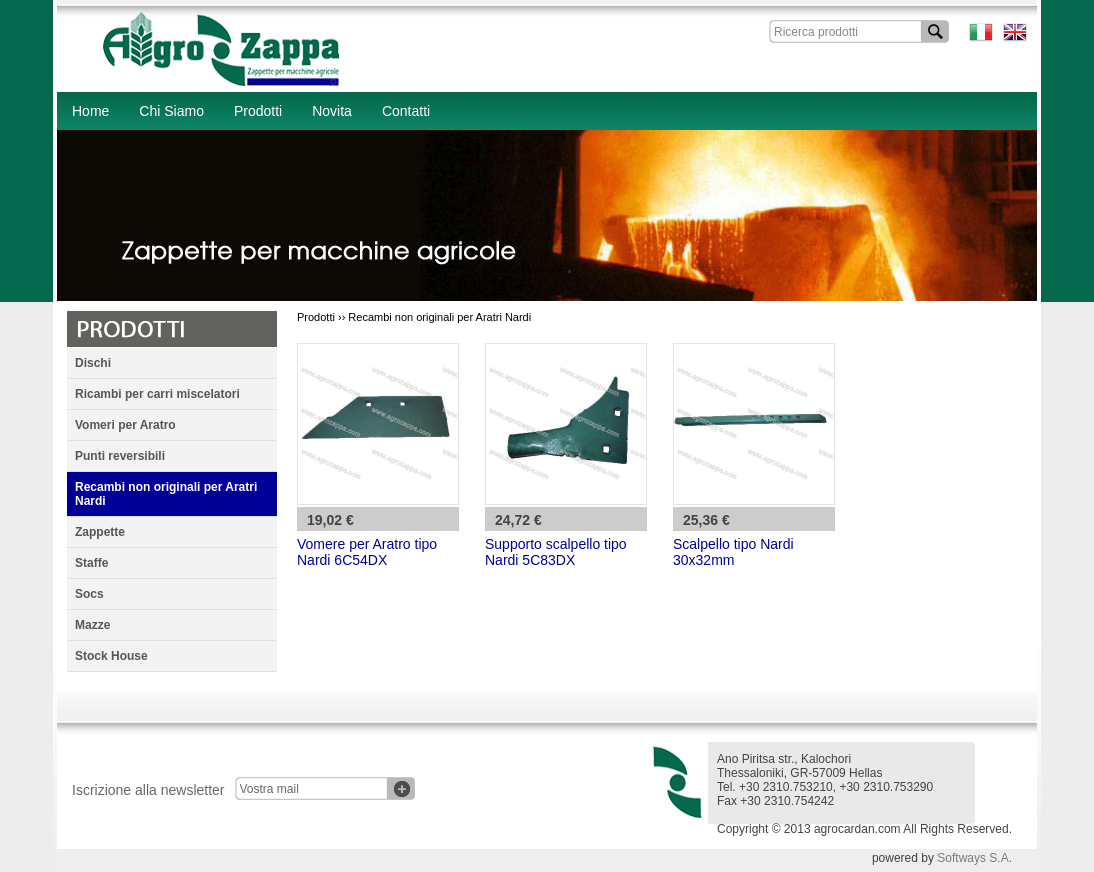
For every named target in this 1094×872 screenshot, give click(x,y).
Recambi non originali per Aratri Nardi (166, 494)
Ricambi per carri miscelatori (157, 394)
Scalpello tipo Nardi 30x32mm (733, 552)
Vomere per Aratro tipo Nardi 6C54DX (367, 552)
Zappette (100, 532)
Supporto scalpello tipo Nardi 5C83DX (556, 552)
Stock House (111, 656)
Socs (89, 594)
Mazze (92, 625)
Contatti (406, 111)
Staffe (91, 563)
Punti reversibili (120, 456)
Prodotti (258, 111)
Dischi (93, 363)
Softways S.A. (974, 858)
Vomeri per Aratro (125, 425)
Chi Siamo (171, 111)
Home (90, 111)
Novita (332, 111)
